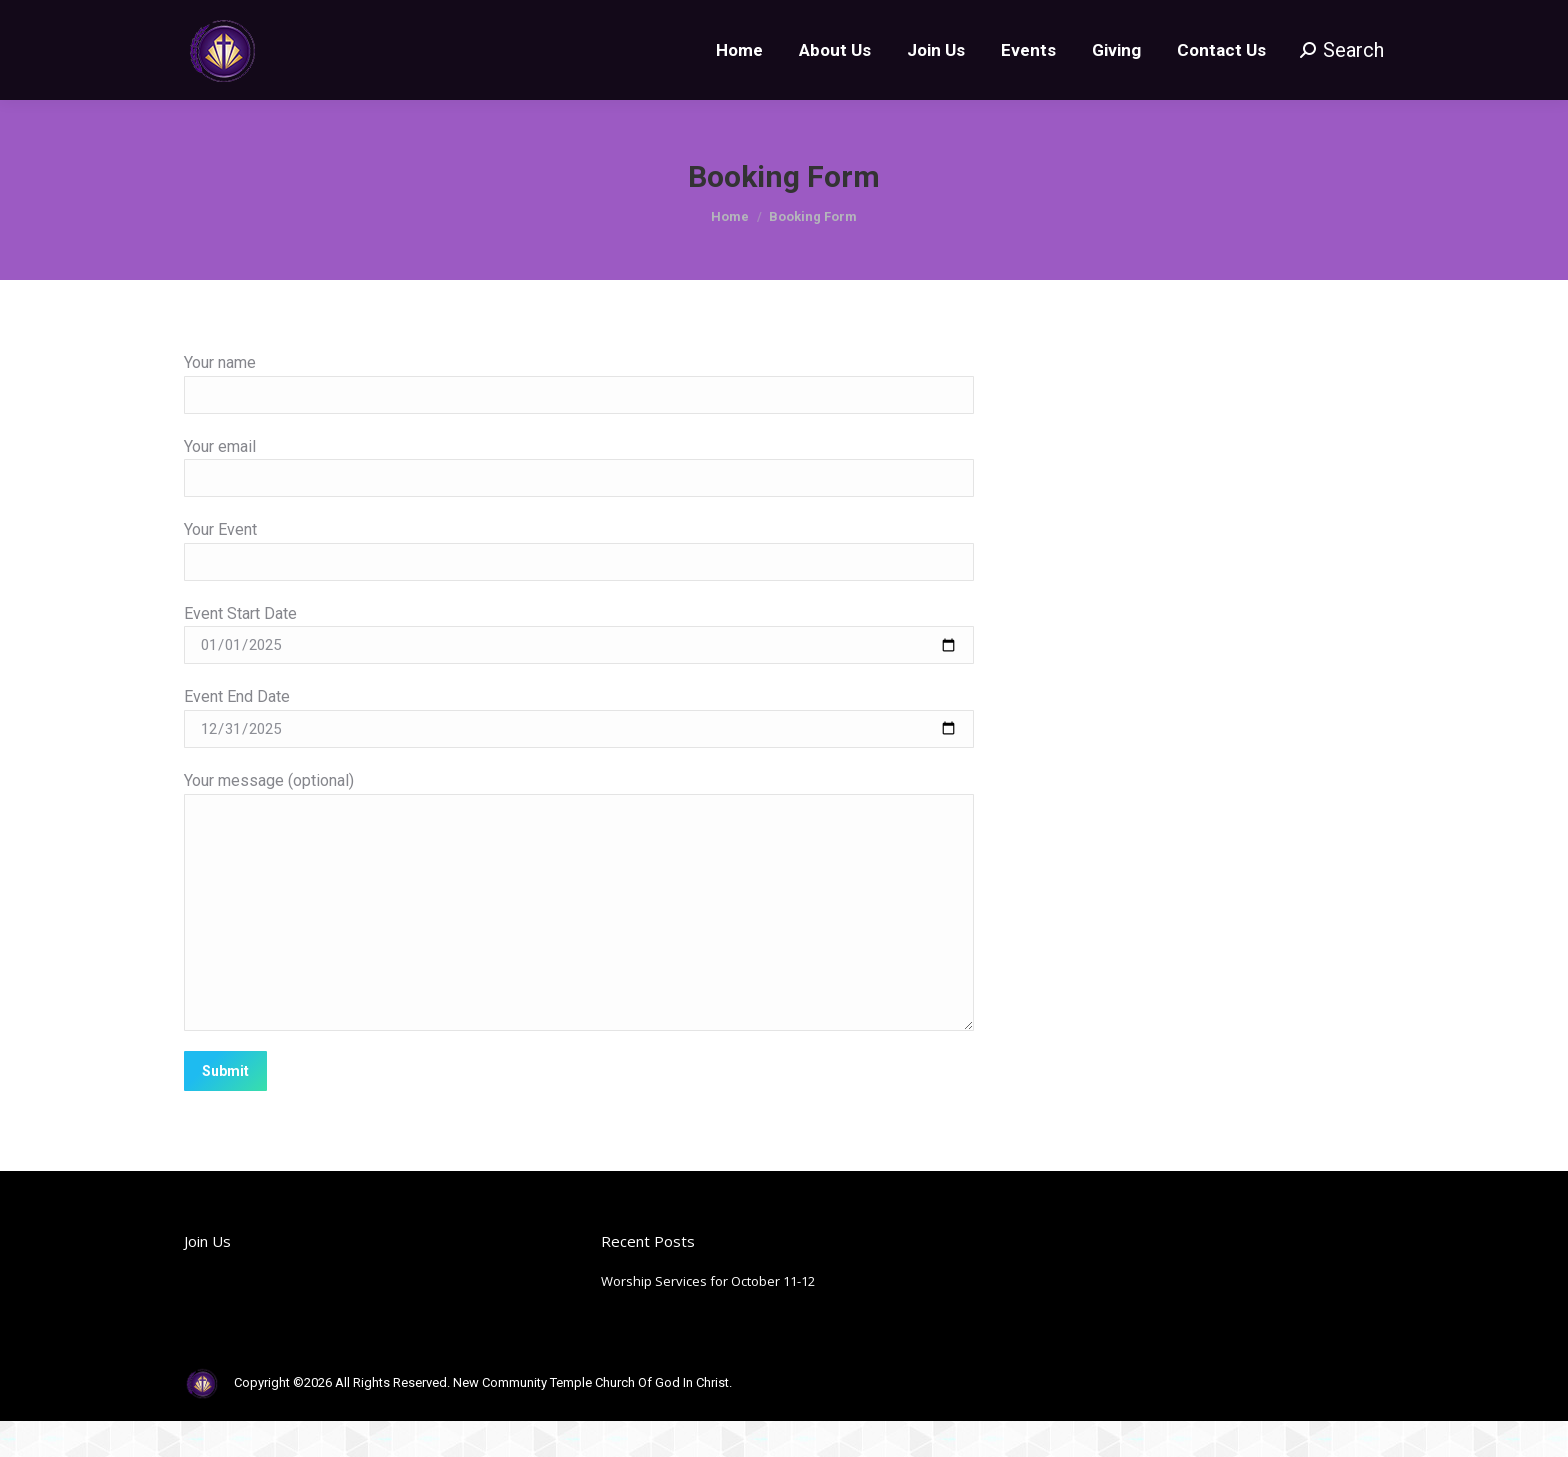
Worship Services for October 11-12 (708, 1317)
